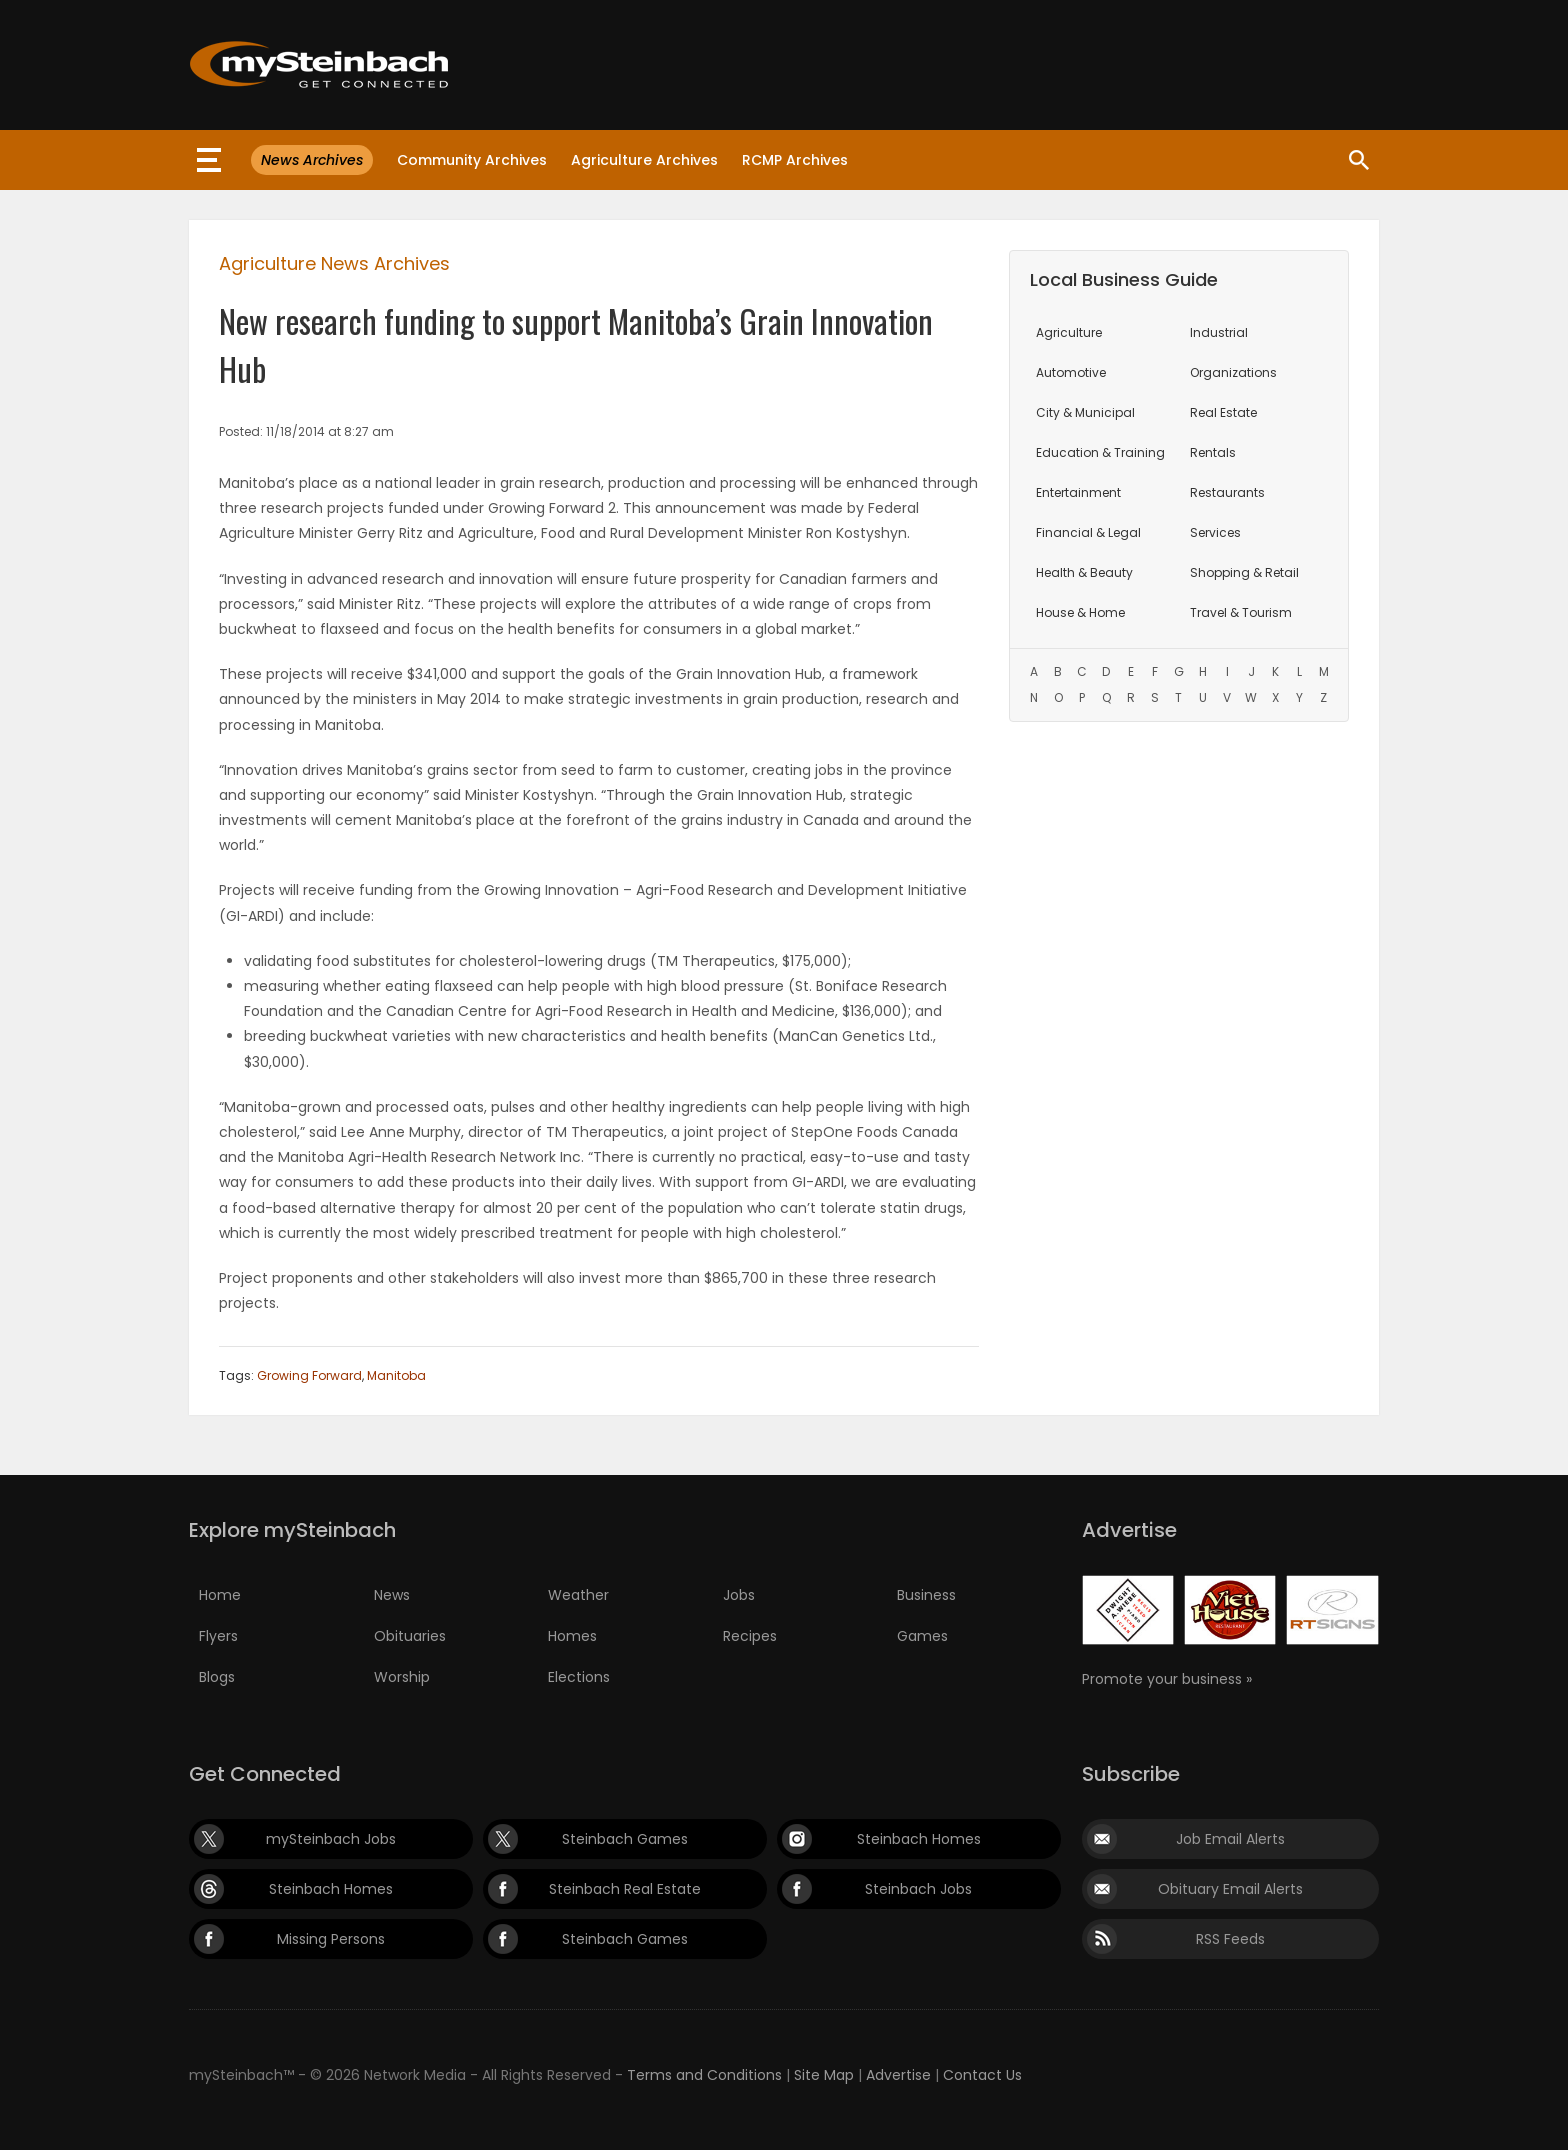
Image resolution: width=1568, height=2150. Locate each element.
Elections (579, 1677)
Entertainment (1078, 492)
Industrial (1219, 332)
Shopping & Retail (1244, 572)
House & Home (1080, 612)
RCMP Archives (795, 160)
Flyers (218, 1636)
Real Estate (1223, 412)
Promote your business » (1167, 1679)
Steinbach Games (625, 1839)
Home (220, 1595)
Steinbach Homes (919, 1839)
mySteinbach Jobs (331, 1839)
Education (1100, 452)
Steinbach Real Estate (625, 1889)
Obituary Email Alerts (1230, 1889)
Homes (572, 1636)
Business (926, 1595)
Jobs (739, 1595)
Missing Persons (331, 1939)
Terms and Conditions (704, 2075)
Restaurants (1227, 492)
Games (922, 1636)
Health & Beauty (1084, 572)
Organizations (1233, 372)
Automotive (1071, 372)
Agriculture (1069, 332)
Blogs (217, 1677)
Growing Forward (309, 1375)
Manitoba (396, 1375)
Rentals (1213, 452)
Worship (402, 1677)
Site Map (824, 2075)
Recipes (750, 1636)
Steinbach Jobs (918, 1889)
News (392, 1595)
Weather (578, 1595)
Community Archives (472, 160)
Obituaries (410, 1636)
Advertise (898, 2075)
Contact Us (982, 2075)
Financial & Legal (1088, 532)
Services (1215, 532)
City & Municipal (1085, 412)
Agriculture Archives (644, 160)
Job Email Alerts (1230, 1839)
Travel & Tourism (1241, 612)
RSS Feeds (1230, 1939)
